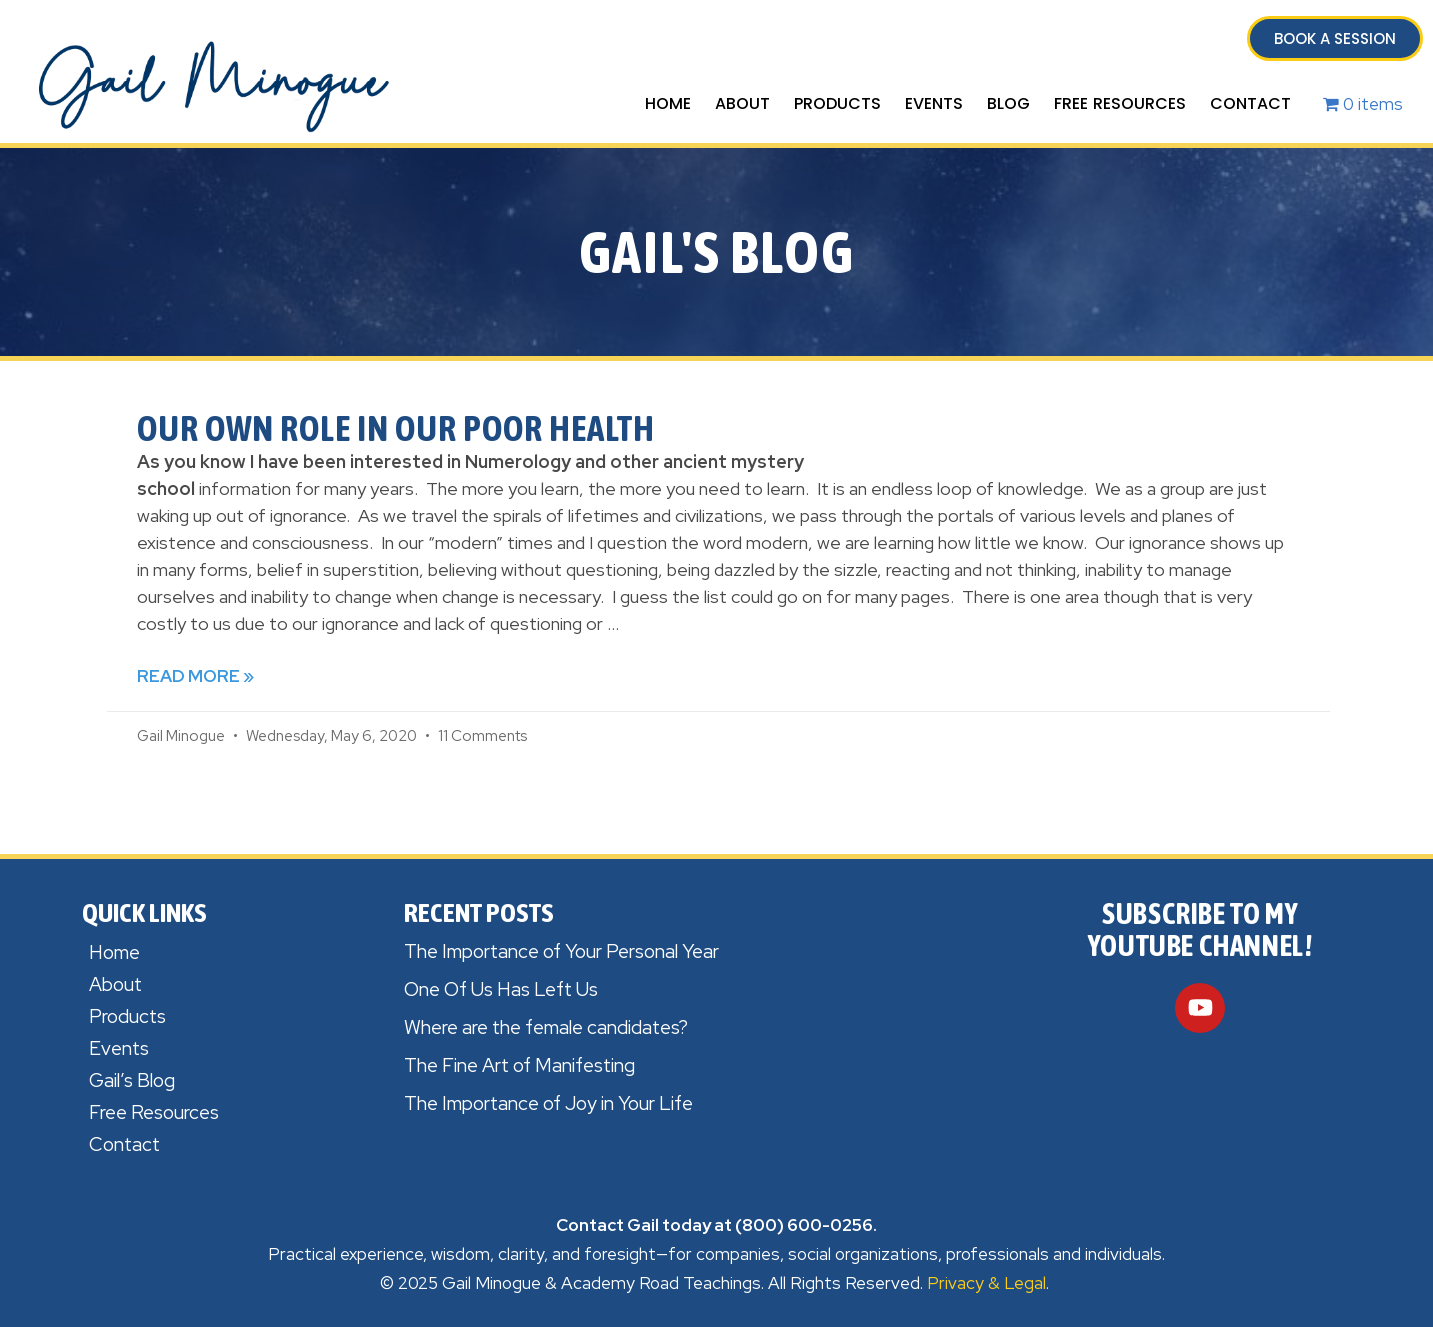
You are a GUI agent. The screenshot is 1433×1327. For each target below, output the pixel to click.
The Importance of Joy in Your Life (548, 1103)
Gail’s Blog (132, 1080)
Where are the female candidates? (546, 1027)
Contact (1250, 103)
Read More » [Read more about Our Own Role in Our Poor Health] (195, 676)
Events (934, 103)
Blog (1008, 103)
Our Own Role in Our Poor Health (396, 428)
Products (837, 103)
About (742, 103)
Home (668, 103)
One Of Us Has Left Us (501, 989)
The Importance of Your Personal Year (561, 951)
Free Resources (1120, 103)
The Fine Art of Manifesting (519, 1065)
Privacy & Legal (986, 1283)
